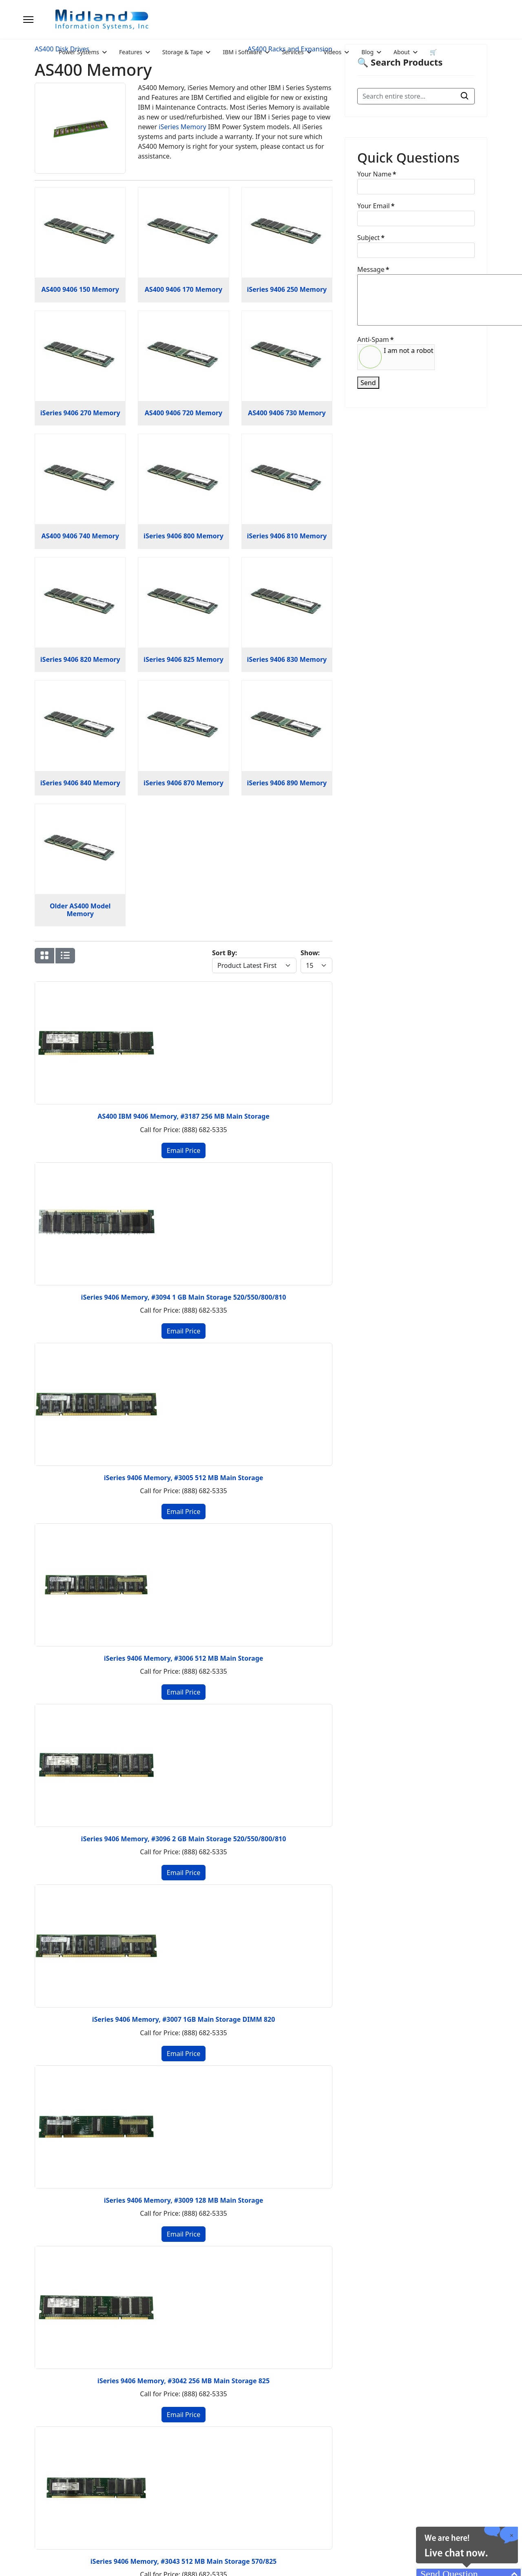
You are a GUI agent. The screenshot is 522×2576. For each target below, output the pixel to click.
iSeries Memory (182, 126)
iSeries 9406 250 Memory (287, 289)
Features (130, 52)
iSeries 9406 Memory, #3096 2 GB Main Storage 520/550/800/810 (183, 1838)
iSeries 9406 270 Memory (80, 412)
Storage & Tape (182, 52)
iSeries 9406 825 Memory (183, 659)
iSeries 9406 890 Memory (287, 782)
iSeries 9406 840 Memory (80, 782)
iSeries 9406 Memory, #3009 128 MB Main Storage (183, 2200)
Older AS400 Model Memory (80, 909)
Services (292, 52)
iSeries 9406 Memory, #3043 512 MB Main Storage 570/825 (183, 2561)
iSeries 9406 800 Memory (183, 535)
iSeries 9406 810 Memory (287, 535)
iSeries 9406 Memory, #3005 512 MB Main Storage (183, 1477)
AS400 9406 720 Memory (183, 412)
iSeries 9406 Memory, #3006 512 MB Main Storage (183, 1658)
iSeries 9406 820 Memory (80, 659)
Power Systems (79, 52)
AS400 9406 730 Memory (286, 412)
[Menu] (28, 19)
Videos (333, 52)
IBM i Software (242, 52)
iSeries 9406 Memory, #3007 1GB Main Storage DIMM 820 (183, 2019)
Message (373, 269)
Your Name (376, 174)
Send (368, 382)
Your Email (375, 205)
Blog (367, 52)
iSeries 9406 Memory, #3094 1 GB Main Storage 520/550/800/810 (183, 1297)
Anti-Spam (375, 339)
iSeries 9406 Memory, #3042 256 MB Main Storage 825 (183, 2380)
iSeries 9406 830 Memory (287, 659)
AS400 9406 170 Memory (183, 289)
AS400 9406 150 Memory (80, 289)
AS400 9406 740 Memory (80, 535)
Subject (371, 237)
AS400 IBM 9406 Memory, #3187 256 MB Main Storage (183, 1116)
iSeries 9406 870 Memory (183, 782)
